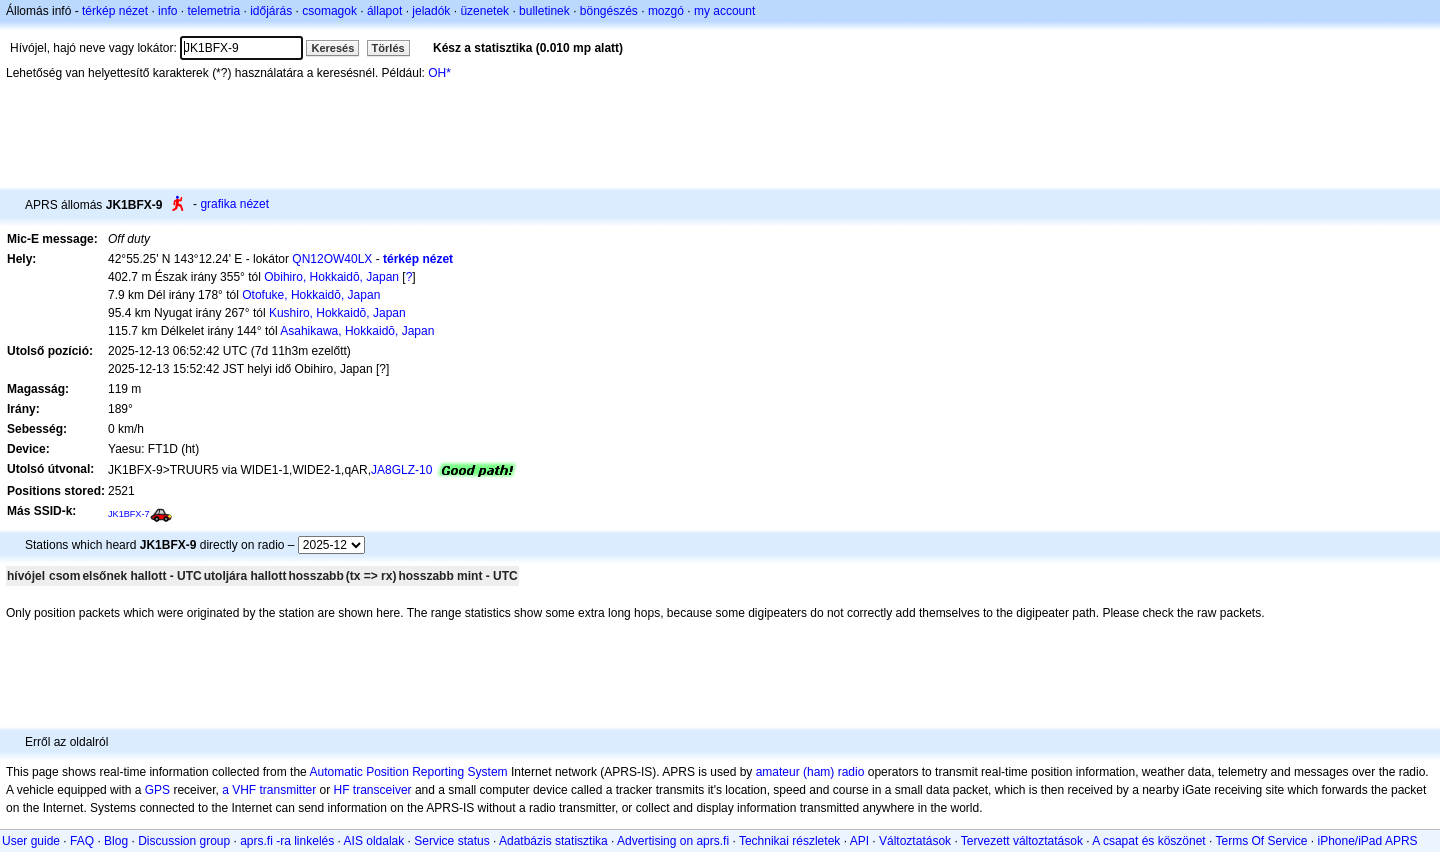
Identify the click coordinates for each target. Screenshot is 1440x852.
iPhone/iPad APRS (1368, 841)
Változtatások (915, 841)
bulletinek (544, 11)
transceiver (382, 790)
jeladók (431, 11)
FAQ (82, 841)
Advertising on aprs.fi (673, 841)
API (859, 841)
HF (342, 790)
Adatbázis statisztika (553, 841)
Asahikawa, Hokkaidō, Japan (357, 331)
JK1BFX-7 (129, 514)
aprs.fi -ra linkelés (287, 841)
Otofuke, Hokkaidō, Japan (311, 295)
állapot (384, 11)
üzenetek (484, 11)
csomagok (329, 11)
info (167, 11)
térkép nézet (115, 11)
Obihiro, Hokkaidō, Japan (331, 277)
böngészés (609, 11)
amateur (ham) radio (810, 772)
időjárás (271, 11)
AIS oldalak (374, 841)
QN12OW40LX (332, 259)
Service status (451, 841)
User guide (31, 841)
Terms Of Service (1261, 841)
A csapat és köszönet (1148, 841)
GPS (157, 790)
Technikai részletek (789, 841)
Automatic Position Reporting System (408, 772)
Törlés (388, 48)
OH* (439, 73)
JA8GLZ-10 (401, 470)
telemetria (213, 11)
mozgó (666, 11)
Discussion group (184, 841)
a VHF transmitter (269, 790)
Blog (116, 841)
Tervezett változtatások (1022, 841)
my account (724, 11)
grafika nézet (234, 204)
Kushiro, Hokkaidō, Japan (337, 313)
